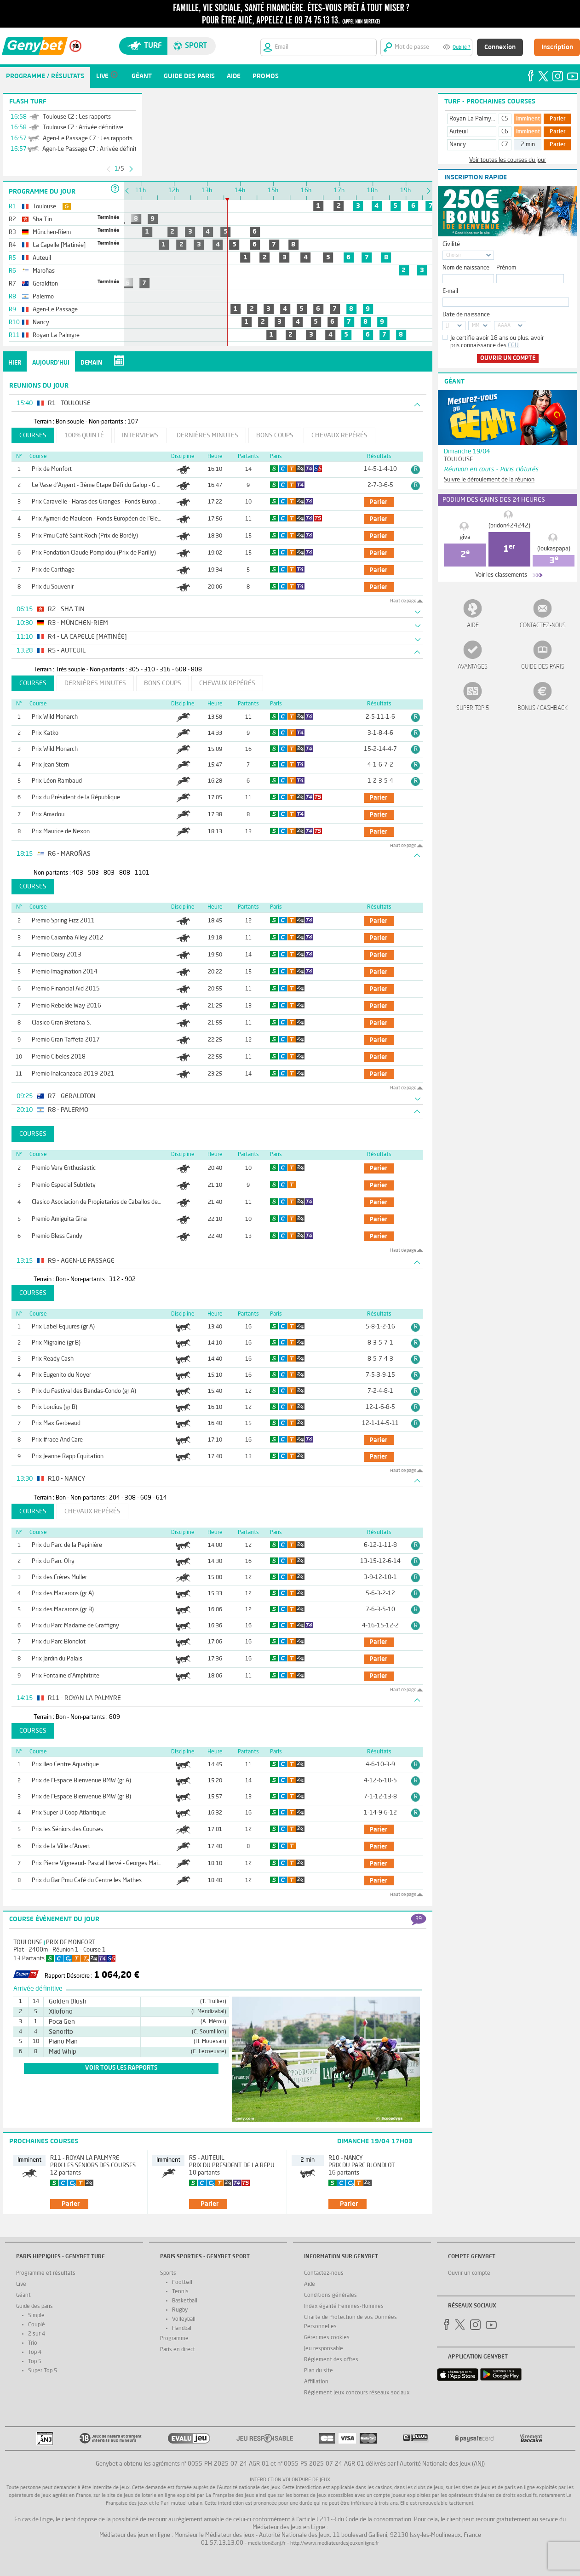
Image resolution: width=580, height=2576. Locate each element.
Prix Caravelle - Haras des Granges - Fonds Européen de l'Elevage (115, 502)
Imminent (528, 119)
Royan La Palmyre (472, 119)
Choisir (453, 255)
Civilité (451, 244)
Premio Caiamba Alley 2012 (67, 938)
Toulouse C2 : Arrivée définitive (83, 128)
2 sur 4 (36, 2334)
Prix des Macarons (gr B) (63, 1610)
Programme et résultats (45, 2273)
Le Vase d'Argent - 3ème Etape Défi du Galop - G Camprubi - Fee (113, 485)
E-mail (450, 291)
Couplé (36, 2325)
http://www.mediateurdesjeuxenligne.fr (334, 2543)
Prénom (506, 268)
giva (465, 537)
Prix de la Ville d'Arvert (61, 1846)
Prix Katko (45, 733)
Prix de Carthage (53, 570)
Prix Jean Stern (50, 765)
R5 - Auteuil (206, 2158)
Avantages (473, 667)
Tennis (180, 2292)
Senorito (61, 2032)
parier (378, 502)
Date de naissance (466, 315)
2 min (528, 145)
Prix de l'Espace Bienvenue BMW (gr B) (81, 1797)
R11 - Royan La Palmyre (84, 2158)
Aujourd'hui (50, 363)
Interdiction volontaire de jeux (290, 2480)
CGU (513, 346)
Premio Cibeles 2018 (59, 1057)
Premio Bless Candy (57, 1236)
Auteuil (458, 132)
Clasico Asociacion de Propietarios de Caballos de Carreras (106, 1202)
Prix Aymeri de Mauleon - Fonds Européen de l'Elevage (101, 519)
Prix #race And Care (57, 1440)
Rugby (180, 2310)
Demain (91, 363)
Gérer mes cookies (327, 2338)
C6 (504, 132)
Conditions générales (330, 2295)
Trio (32, 2343)
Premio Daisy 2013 (56, 955)
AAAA (504, 325)
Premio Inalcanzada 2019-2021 (73, 1074)
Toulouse (27, 1943)
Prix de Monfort (52, 469)
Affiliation (316, 2382)
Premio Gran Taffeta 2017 (66, 1040)
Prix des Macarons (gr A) (63, 1594)
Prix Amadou (48, 815)
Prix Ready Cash (53, 1359)
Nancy (457, 145)
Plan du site (318, 2371)
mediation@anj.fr (267, 2543)
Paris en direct (177, 2350)
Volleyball (183, 2319)
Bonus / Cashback (542, 708)
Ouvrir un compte (507, 358)
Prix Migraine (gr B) (56, 1343)
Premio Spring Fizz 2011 (63, 921)
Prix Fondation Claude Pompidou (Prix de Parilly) (94, 553)
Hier (14, 363)
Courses (32, 435)
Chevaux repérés (339, 435)
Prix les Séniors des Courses (67, 1829)
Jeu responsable (323, 2349)
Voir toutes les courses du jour (507, 160)
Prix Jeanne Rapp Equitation (67, 1457)
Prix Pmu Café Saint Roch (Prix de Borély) (85, 536)
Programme (174, 2338)
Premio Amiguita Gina (59, 1219)
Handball (182, 2328)
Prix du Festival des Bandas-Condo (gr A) (84, 1391)
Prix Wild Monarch (55, 717)
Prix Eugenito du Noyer (61, 1375)
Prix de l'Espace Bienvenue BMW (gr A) (81, 1781)
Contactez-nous (543, 626)
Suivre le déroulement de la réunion (489, 480)
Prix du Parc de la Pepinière (67, 1545)
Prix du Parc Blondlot (59, 1642)
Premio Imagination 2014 (65, 972)
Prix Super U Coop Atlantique (69, 1813)
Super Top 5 (472, 708)
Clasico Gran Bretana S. (61, 1023)
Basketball (184, 2301)
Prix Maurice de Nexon (61, 832)
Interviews (140, 435)
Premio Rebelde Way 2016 (66, 1006)
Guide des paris (542, 667)
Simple (36, 2315)
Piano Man (63, 2041)
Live (21, 2284)
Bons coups (274, 435)
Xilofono (61, 2012)
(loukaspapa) (553, 549)
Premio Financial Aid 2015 (66, 989)
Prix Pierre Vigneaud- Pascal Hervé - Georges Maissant (102, 1863)
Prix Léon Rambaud (57, 781)
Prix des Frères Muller (59, 1577)
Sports (168, 2273)
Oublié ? (462, 47)
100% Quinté (84, 435)
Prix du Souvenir (53, 587)
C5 (504, 119)
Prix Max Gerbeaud (56, 1423)
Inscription (557, 47)
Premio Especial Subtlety (64, 1185)
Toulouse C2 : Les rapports (77, 117)
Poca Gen (62, 2022)
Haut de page (403, 601)
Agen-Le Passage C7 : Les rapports (87, 139)
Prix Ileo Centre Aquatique (65, 1765)
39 (418, 1919)
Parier (558, 119)
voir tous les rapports (121, 2068)
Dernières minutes (207, 435)
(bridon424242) (509, 526)
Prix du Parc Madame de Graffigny (75, 1626)
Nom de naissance (465, 268)
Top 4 (34, 2352)
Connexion (500, 47)
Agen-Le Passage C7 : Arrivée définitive (93, 149)
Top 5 (34, 2361)
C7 (504, 145)
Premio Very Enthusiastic (64, 1168)
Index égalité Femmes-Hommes (344, 2306)
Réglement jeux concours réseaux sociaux (357, 2393)
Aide (473, 626)
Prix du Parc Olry (53, 1561)
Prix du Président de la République (76, 798)
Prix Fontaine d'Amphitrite (65, 1676)
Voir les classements (501, 575)
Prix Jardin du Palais (57, 1659)
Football (182, 2282)
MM (475, 325)
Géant (23, 2295)
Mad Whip (62, 2052)
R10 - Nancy (345, 2158)
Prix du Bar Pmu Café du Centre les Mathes (87, 1880)
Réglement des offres (331, 2360)
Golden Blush (67, 2001)
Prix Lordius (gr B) (54, 1407)
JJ (447, 325)
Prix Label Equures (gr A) (63, 1327)
